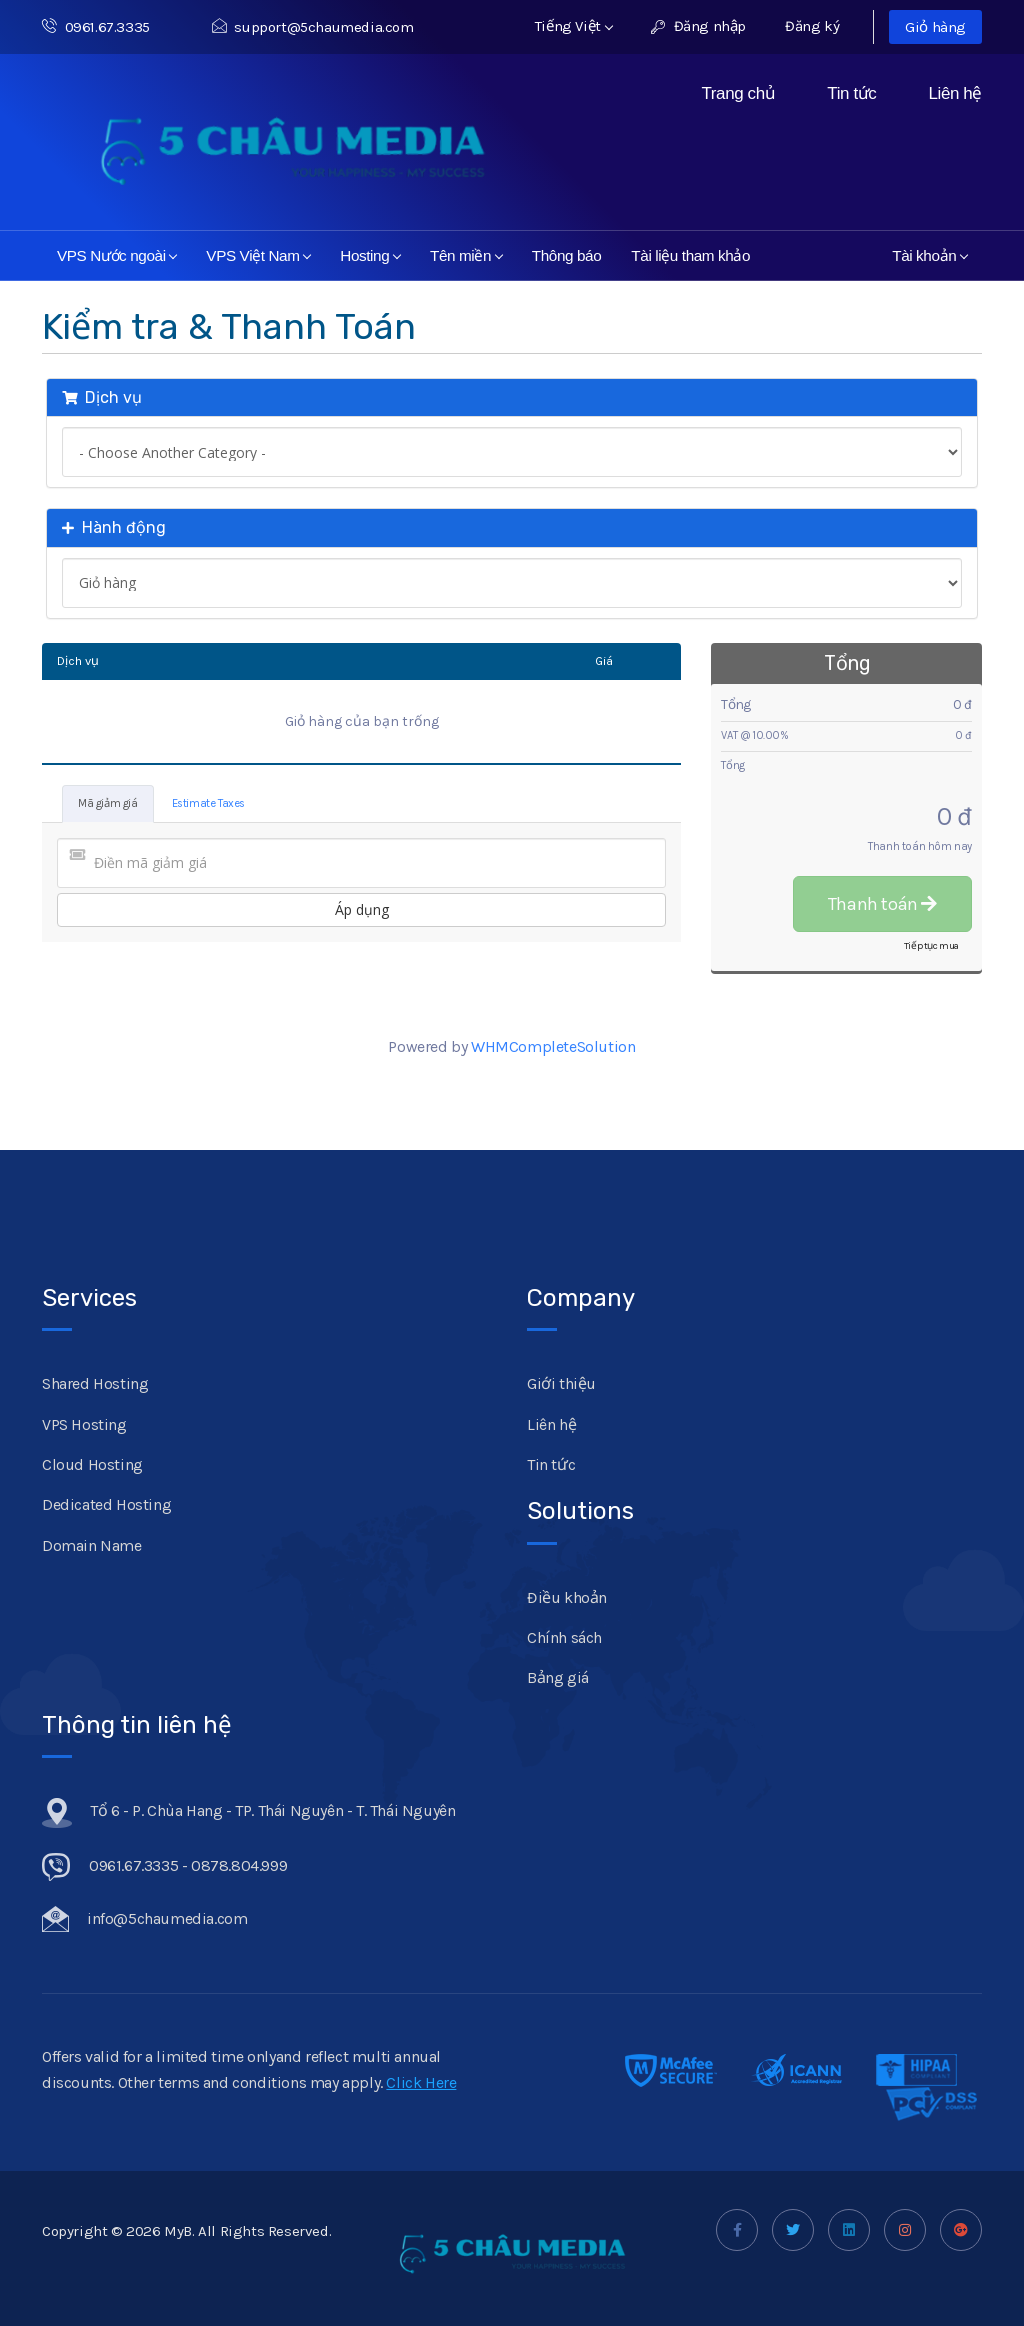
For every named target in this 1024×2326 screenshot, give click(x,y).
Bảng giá (558, 1677)
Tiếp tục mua (931, 946)
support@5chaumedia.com (313, 27)
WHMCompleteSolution (553, 1046)
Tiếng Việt (574, 26)
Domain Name (92, 1545)
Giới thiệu (561, 1383)
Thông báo (567, 255)
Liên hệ (955, 93)
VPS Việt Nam (258, 255)
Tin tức (851, 93)
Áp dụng (362, 909)
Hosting (370, 255)
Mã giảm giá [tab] (108, 803)
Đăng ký (812, 26)
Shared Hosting (95, 1383)
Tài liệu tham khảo (690, 255)
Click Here (421, 2082)
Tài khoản (930, 255)
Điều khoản (567, 1597)
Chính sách (564, 1637)
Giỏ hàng (935, 27)
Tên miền (466, 255)
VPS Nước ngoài (117, 255)
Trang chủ (738, 93)
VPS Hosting (84, 1424)
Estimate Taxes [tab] (208, 803)
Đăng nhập (698, 26)
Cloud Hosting (92, 1464)
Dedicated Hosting (106, 1504)
